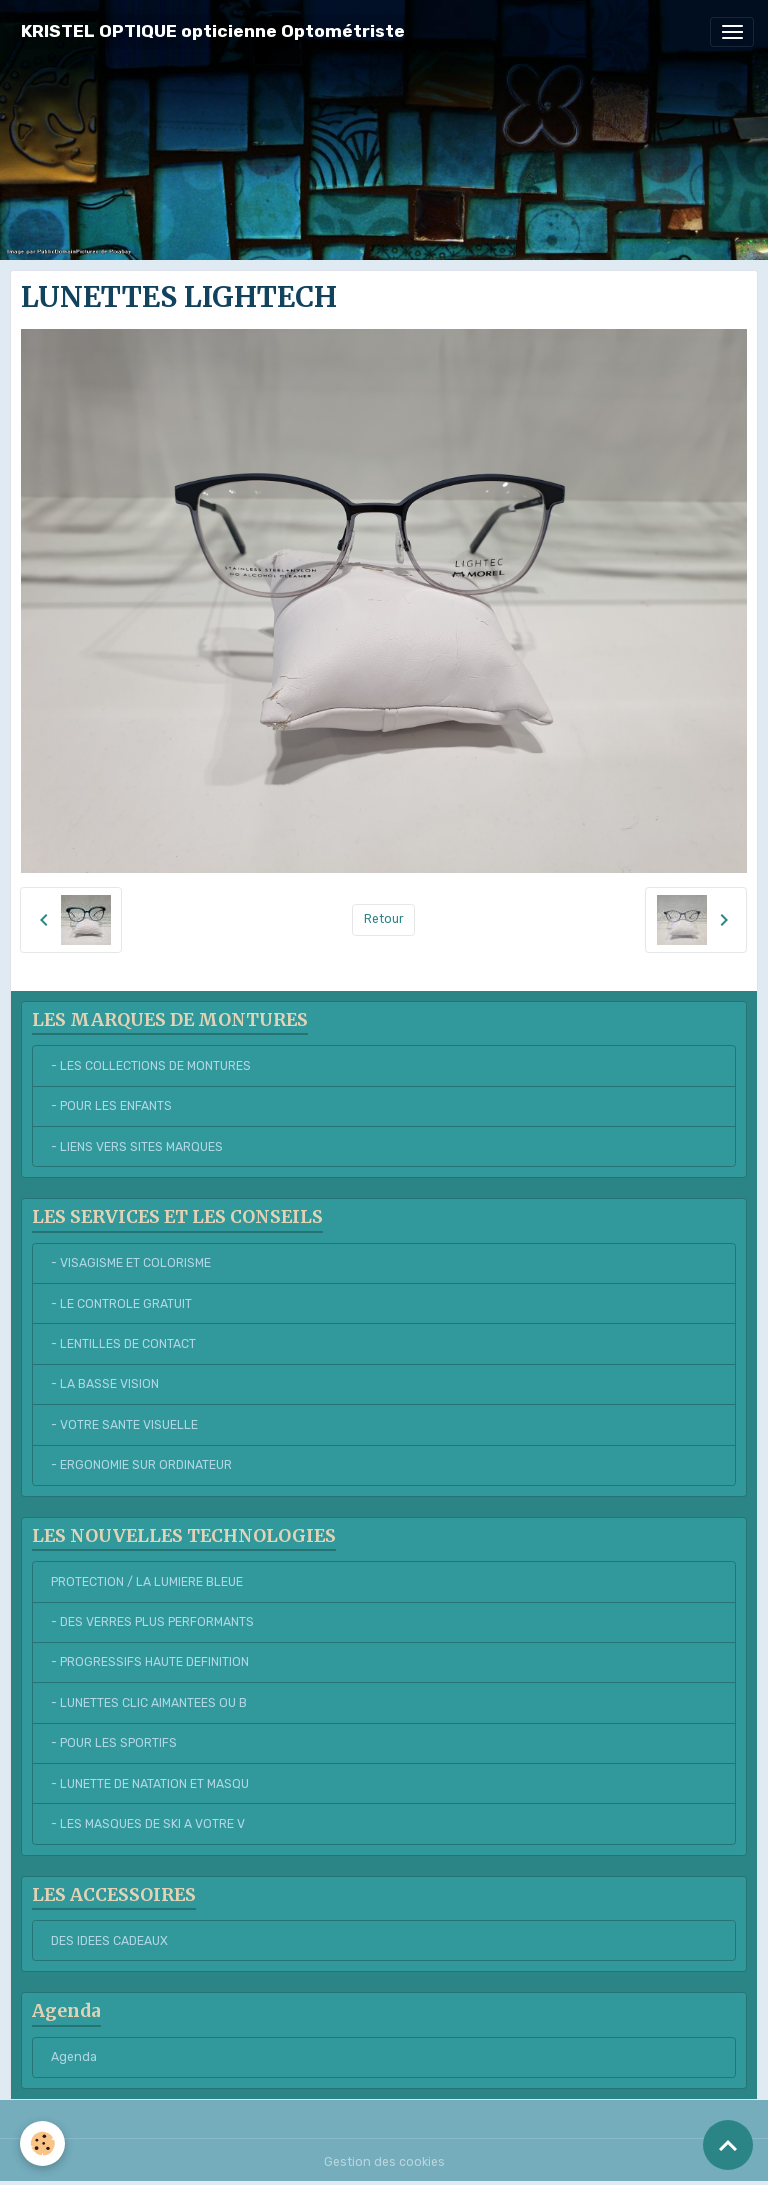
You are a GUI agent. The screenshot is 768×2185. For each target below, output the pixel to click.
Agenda (74, 2057)
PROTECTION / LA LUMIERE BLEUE (147, 1582)
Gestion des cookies (384, 2162)
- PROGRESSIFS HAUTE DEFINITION (150, 1662)
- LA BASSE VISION (105, 1384)
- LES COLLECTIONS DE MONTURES (151, 1066)
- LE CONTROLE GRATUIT (121, 1304)
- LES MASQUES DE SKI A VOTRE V (148, 1824)
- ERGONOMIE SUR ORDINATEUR (141, 1465)
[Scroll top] (728, 2145)
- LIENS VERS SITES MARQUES (137, 1147)
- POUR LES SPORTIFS (114, 1743)
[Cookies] (42, 2143)
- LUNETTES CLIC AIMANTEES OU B (149, 1703)
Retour (384, 919)
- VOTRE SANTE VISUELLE (124, 1425)
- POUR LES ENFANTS (111, 1106)
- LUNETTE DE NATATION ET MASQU (150, 1784)
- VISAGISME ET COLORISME (131, 1263)
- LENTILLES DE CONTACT (123, 1344)
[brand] (213, 31)
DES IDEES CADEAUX (109, 1941)
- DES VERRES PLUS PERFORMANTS (152, 1622)
